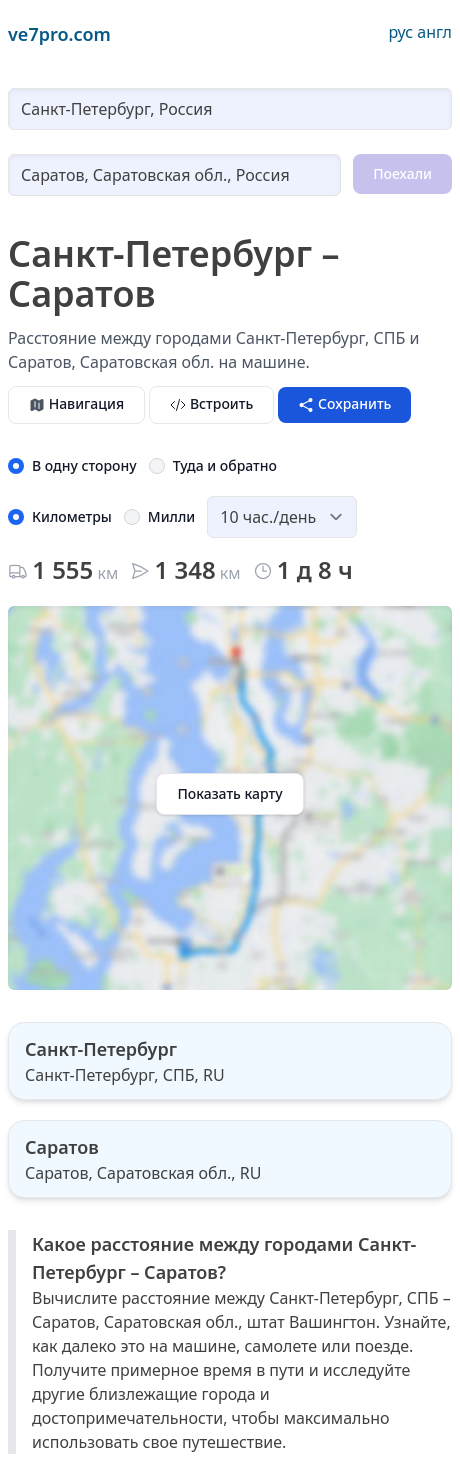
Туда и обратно (225, 465)
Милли (171, 516)
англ (434, 32)
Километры (72, 516)
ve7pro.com (59, 34)
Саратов (62, 1147)
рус (400, 32)
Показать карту (229, 793)
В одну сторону (84, 465)
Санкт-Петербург (101, 1049)
